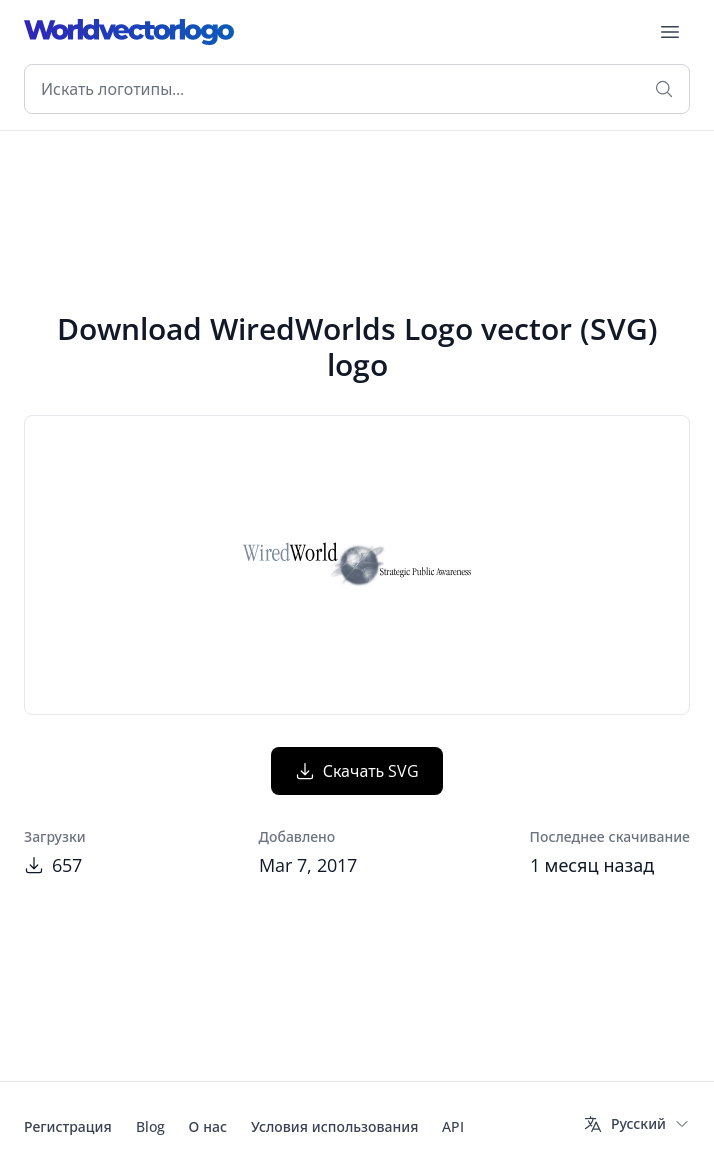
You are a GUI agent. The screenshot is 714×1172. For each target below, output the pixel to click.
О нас (208, 1126)
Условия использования (334, 1126)
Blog (150, 1126)
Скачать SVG (357, 771)
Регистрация (68, 1126)
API (453, 1126)
